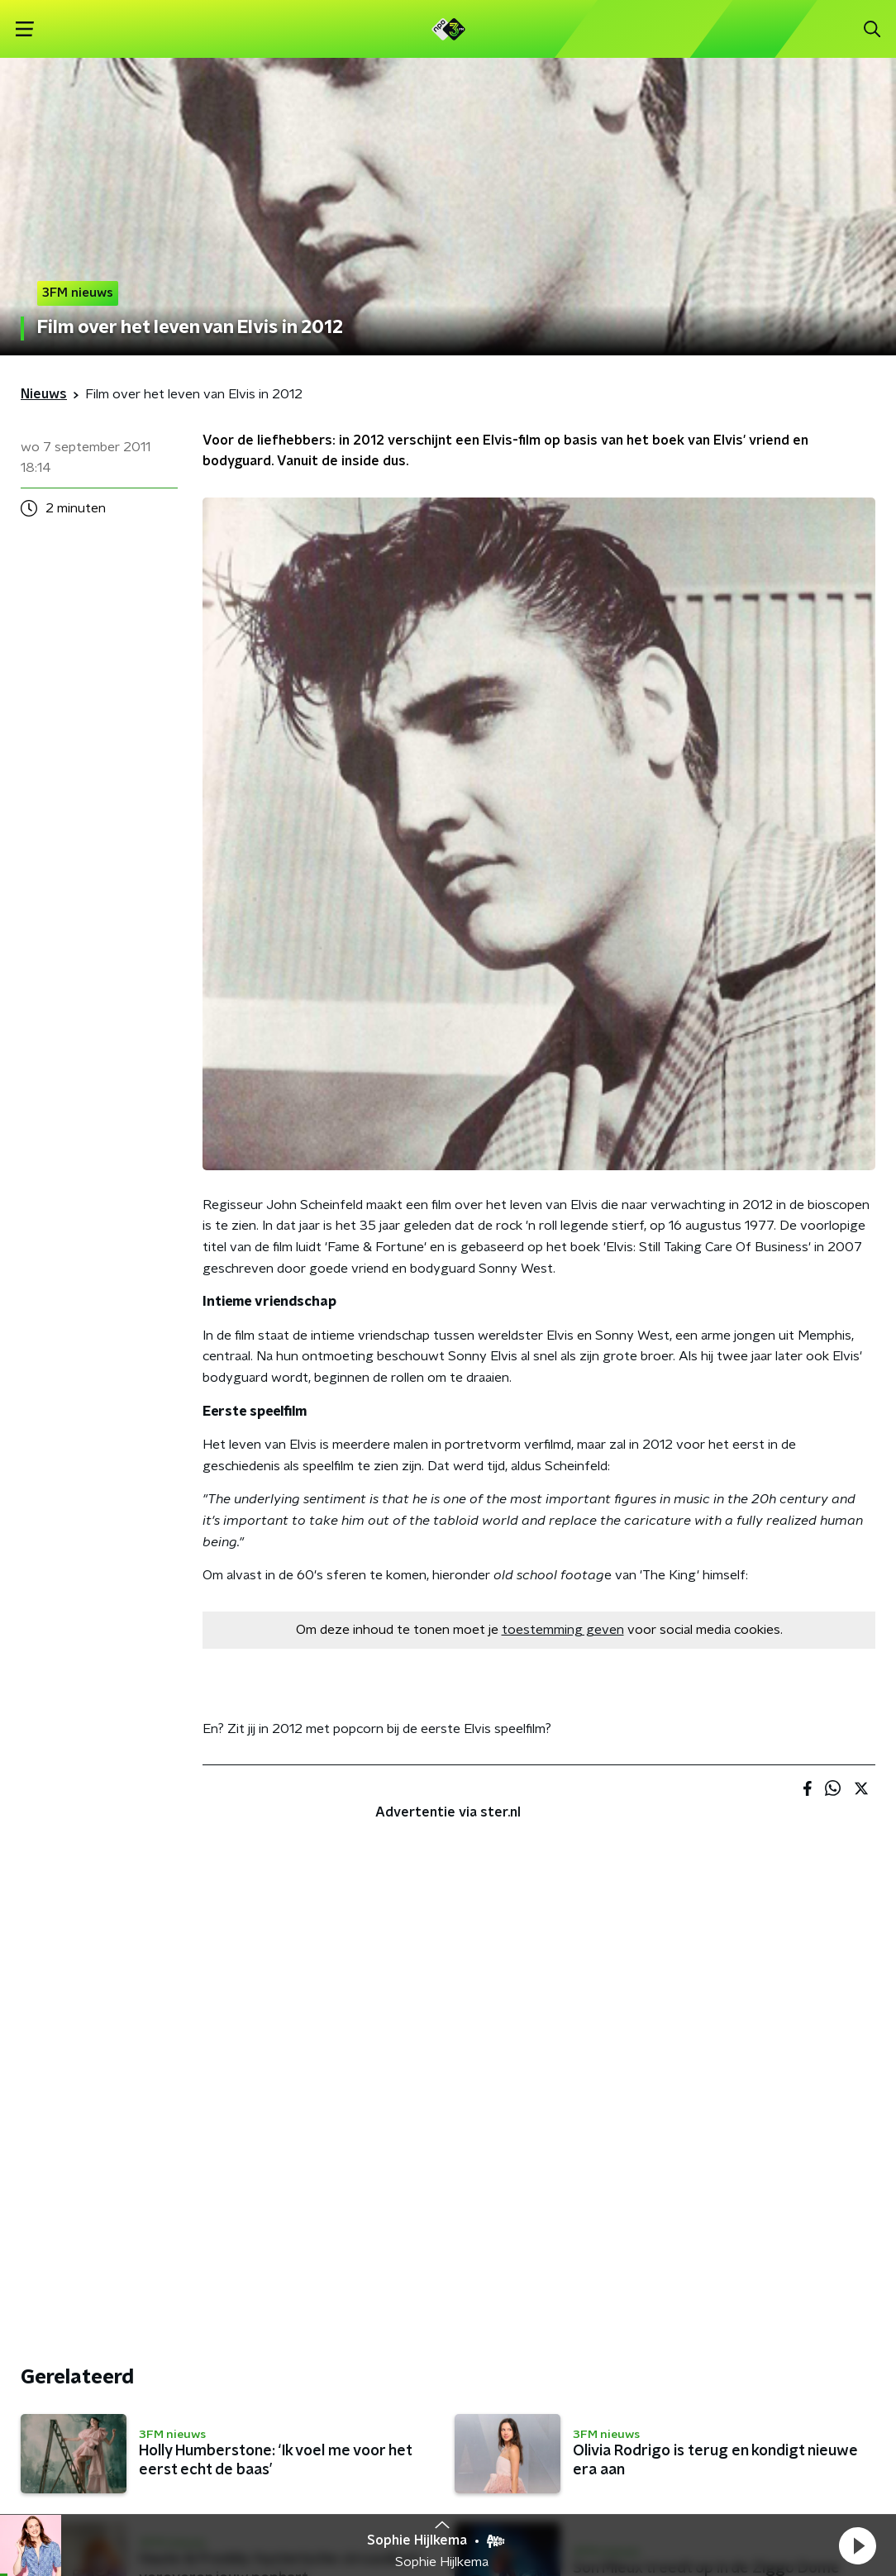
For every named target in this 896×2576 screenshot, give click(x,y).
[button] (857, 2545)
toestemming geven (563, 1629)
